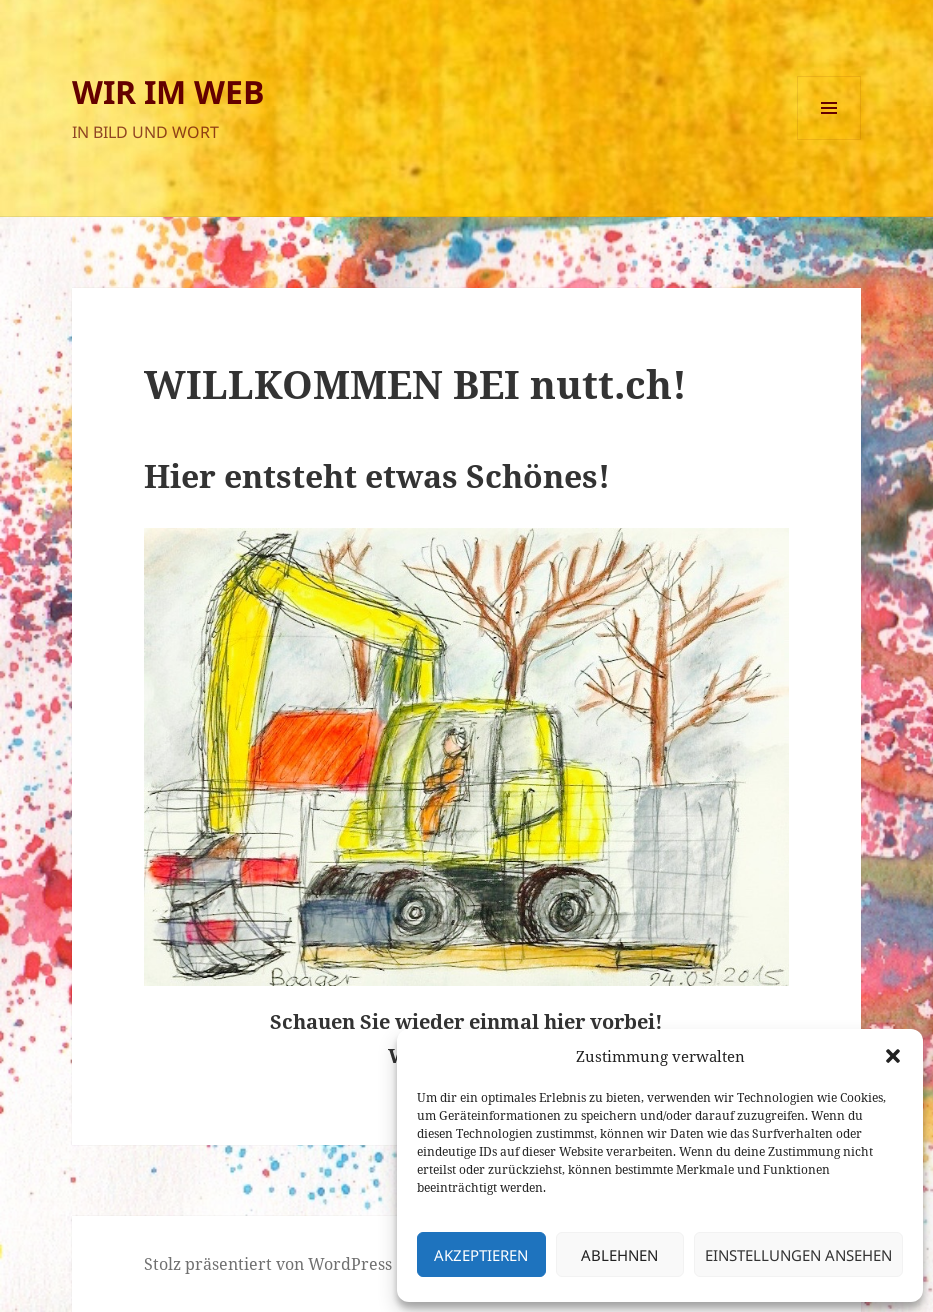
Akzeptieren (481, 1255)
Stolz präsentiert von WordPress (268, 1264)
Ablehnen (619, 1255)
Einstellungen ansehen (798, 1255)
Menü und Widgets (829, 139)
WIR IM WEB (168, 91)
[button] (893, 1056)
